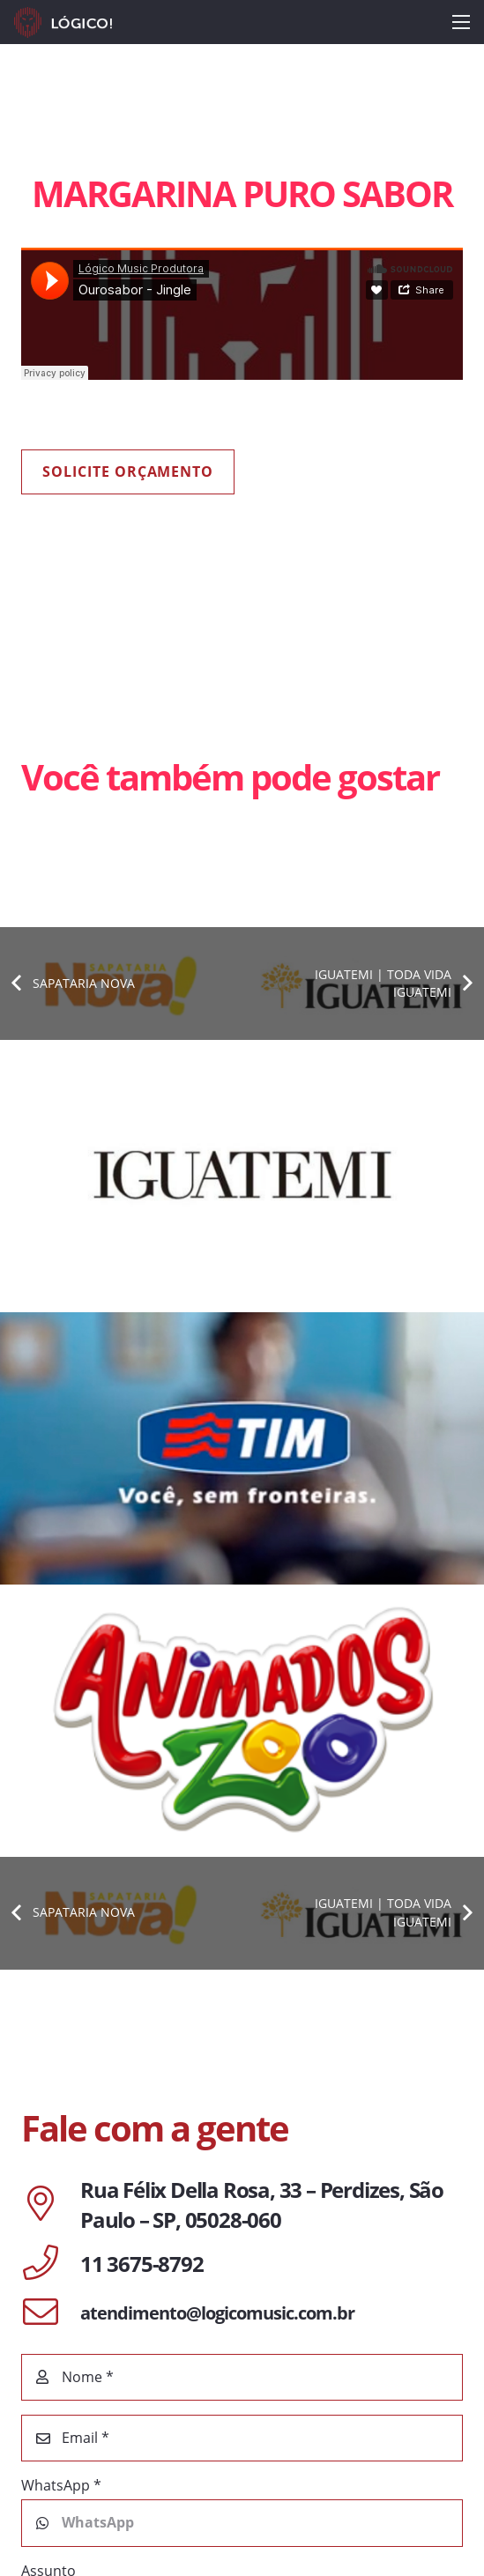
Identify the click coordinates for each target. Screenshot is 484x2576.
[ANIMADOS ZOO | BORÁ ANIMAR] (242, 1721)
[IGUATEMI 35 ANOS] (242, 1176)
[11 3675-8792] (50, 2264)
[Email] (242, 2438)
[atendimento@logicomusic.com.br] (50, 2313)
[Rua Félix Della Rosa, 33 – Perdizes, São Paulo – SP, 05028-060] (50, 2205)
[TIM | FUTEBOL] (242, 1448)
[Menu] (461, 22)
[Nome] (242, 2377)
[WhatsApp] (242, 2522)
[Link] (63, 22)
